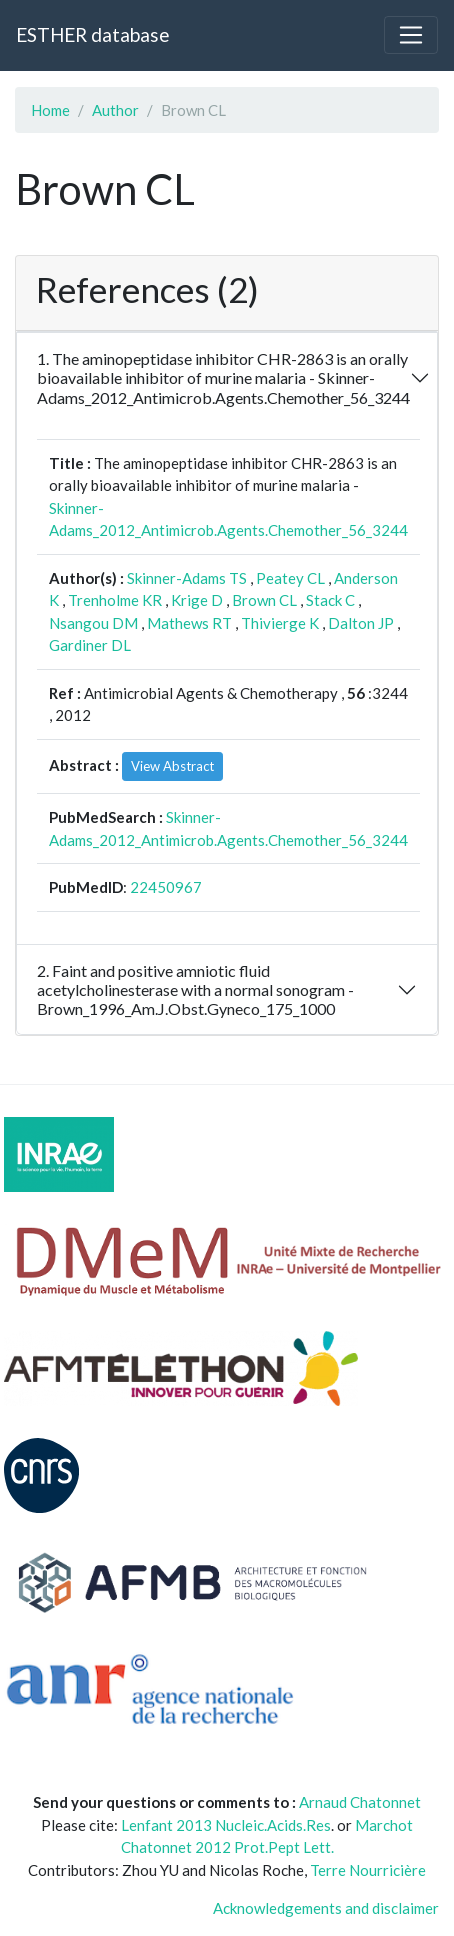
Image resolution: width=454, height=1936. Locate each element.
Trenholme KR (115, 600)
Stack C (330, 600)
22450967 (166, 887)
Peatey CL (290, 578)
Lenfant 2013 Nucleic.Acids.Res (226, 1825)
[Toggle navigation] (411, 35)
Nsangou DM (93, 623)
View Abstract (172, 766)
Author (115, 110)
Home (50, 110)
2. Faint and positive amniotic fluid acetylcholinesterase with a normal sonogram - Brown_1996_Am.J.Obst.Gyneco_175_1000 (195, 989)
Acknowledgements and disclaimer (326, 1908)
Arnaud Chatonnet (360, 1802)
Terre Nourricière (368, 1870)
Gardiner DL (90, 645)
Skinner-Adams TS (187, 578)
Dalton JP (361, 623)
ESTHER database (92, 34)
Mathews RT (189, 623)
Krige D (197, 600)
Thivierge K (280, 623)
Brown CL (264, 600)
